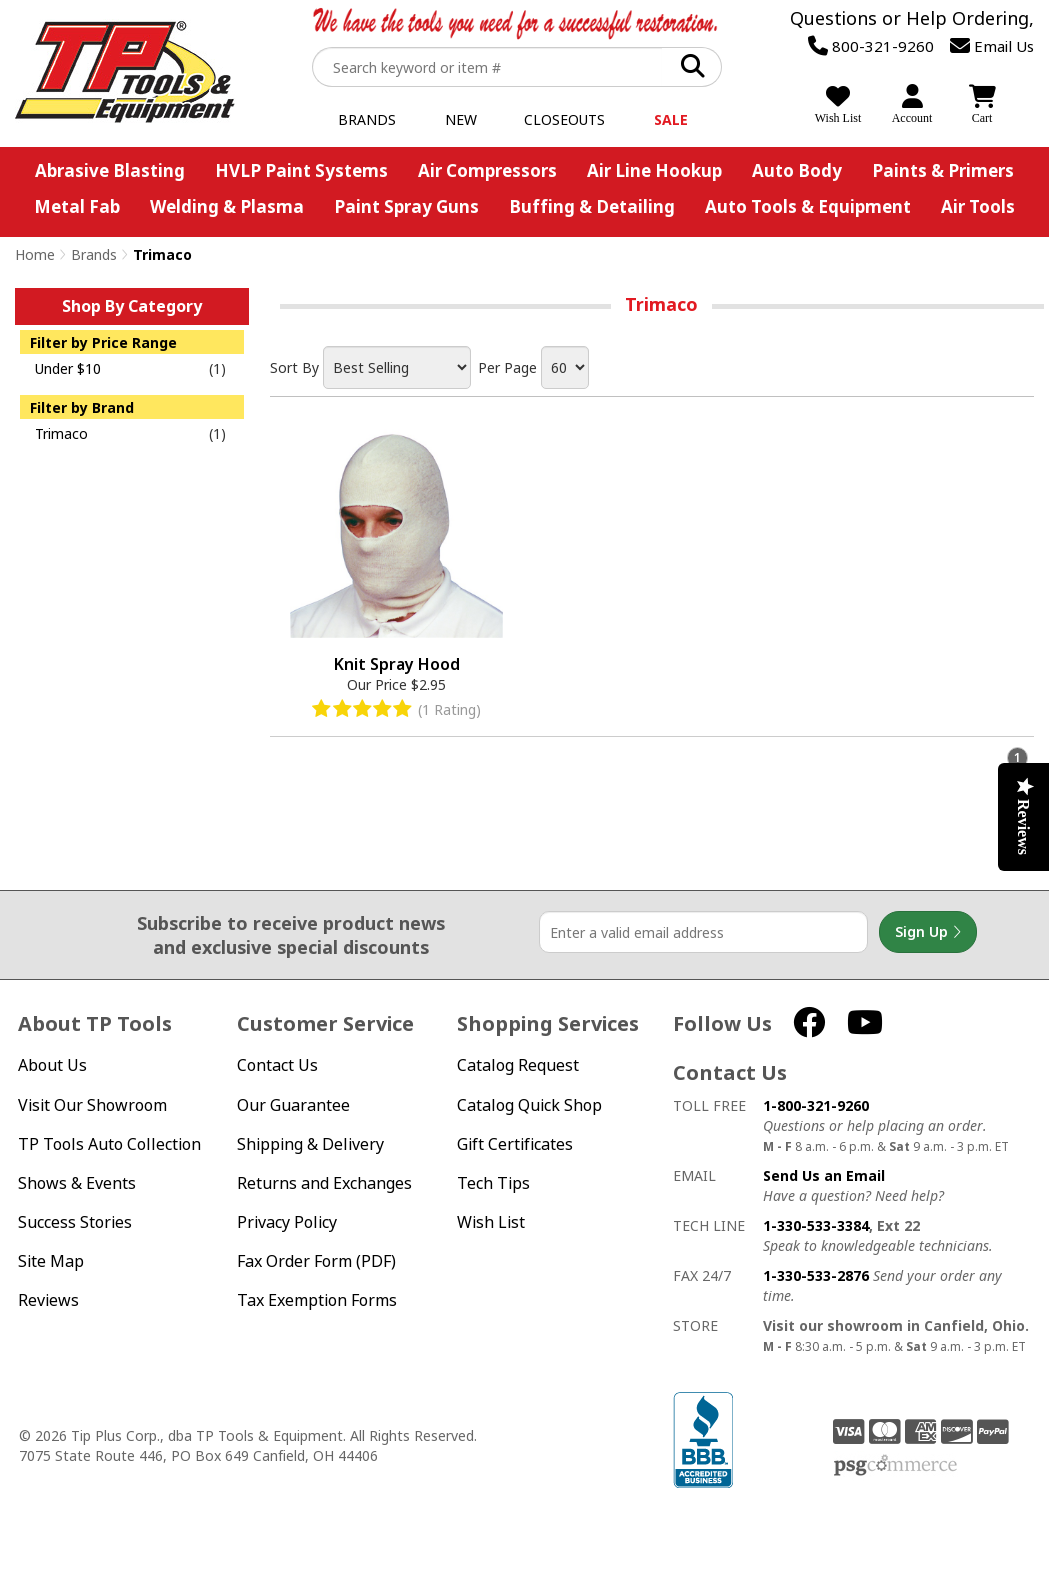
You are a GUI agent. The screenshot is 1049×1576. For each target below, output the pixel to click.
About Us (52, 1065)
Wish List (491, 1222)
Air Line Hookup (654, 170)
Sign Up (928, 932)
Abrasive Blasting (110, 170)
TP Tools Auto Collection (109, 1144)
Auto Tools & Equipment (808, 206)
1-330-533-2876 (816, 1275)
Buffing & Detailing (592, 206)
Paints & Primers (943, 170)
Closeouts (564, 119)
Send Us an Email (824, 1175)
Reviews (48, 1300)
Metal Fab (77, 206)
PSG (895, 1466)
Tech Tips (493, 1183)
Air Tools (978, 206)
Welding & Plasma (227, 206)
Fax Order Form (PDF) (316, 1261)
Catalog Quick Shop (529, 1105)
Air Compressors (487, 170)
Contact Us (277, 1065)
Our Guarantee (293, 1105)
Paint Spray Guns (406, 206)
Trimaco (61, 433)
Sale (671, 119)
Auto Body (797, 170)
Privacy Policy (287, 1222)
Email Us (992, 46)
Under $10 (68, 368)
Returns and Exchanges (324, 1183)
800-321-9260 (871, 46)
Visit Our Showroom (92, 1105)
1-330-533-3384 (816, 1225)
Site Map (51, 1261)
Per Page (507, 367)
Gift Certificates (515, 1144)
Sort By (294, 367)
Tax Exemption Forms (317, 1300)
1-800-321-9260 (816, 1105)
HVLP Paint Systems (301, 170)
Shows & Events (77, 1183)
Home (35, 254)
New (461, 119)
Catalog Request (518, 1065)
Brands (367, 119)
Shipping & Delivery (310, 1144)
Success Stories (75, 1222)
